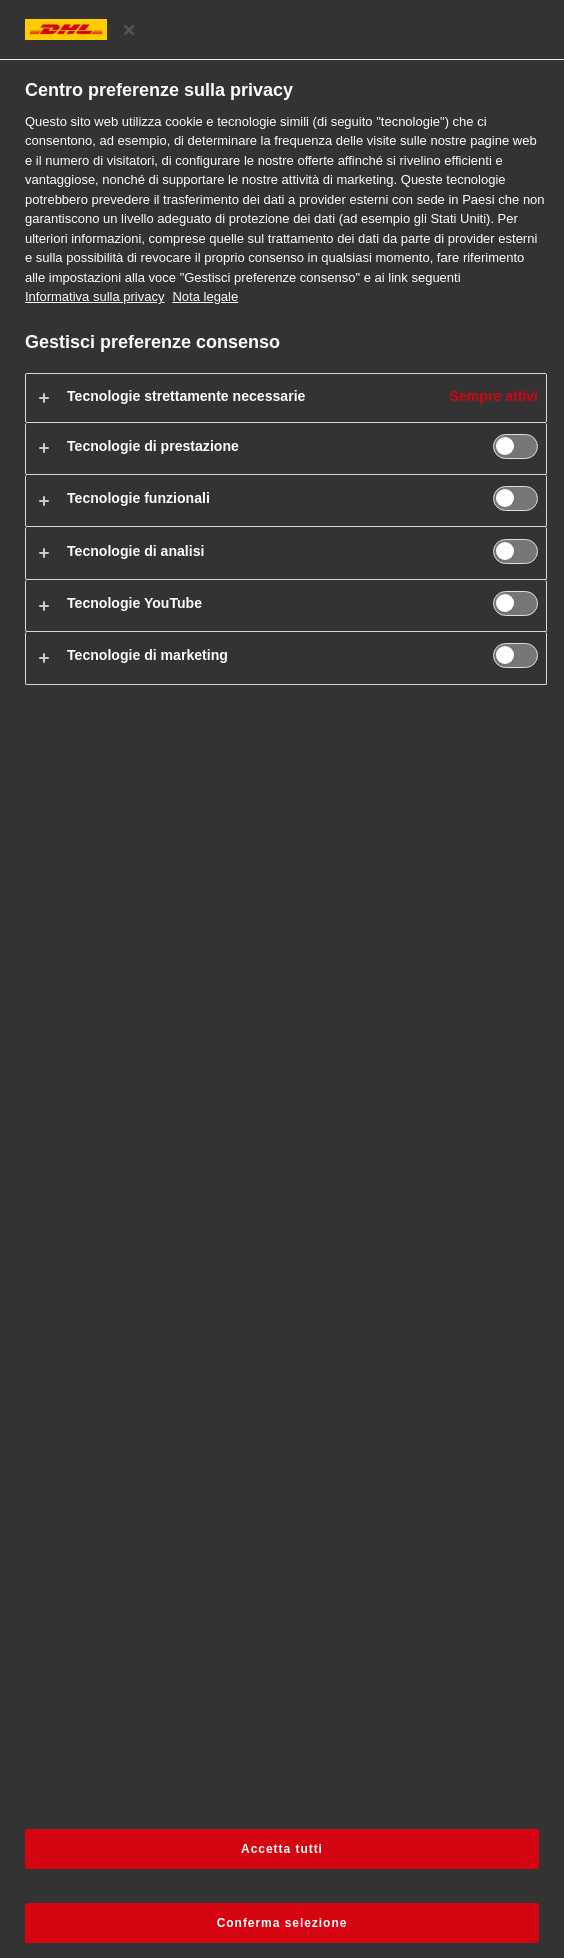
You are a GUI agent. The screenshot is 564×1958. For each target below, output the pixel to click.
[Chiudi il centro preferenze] (129, 30)
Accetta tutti (282, 1849)
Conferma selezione (282, 1923)
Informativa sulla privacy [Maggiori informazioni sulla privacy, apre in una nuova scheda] (94, 296)
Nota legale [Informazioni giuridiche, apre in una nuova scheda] (205, 296)
